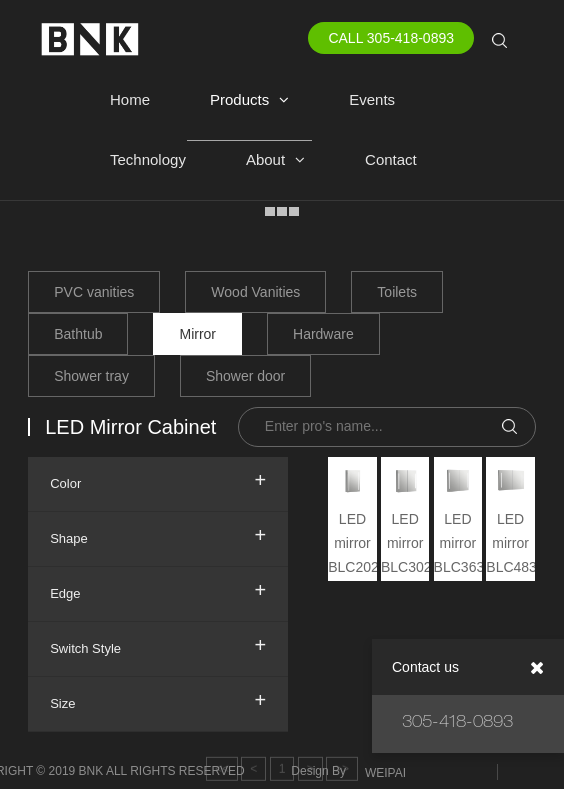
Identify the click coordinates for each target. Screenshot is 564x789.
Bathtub (78, 334)
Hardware (323, 334)
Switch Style (158, 645)
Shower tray (91, 376)
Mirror (197, 334)
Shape (158, 535)
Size (158, 700)
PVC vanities (94, 292)
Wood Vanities (255, 292)
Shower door (245, 376)
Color (158, 480)
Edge (158, 590)
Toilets (397, 292)
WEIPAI (385, 773)
